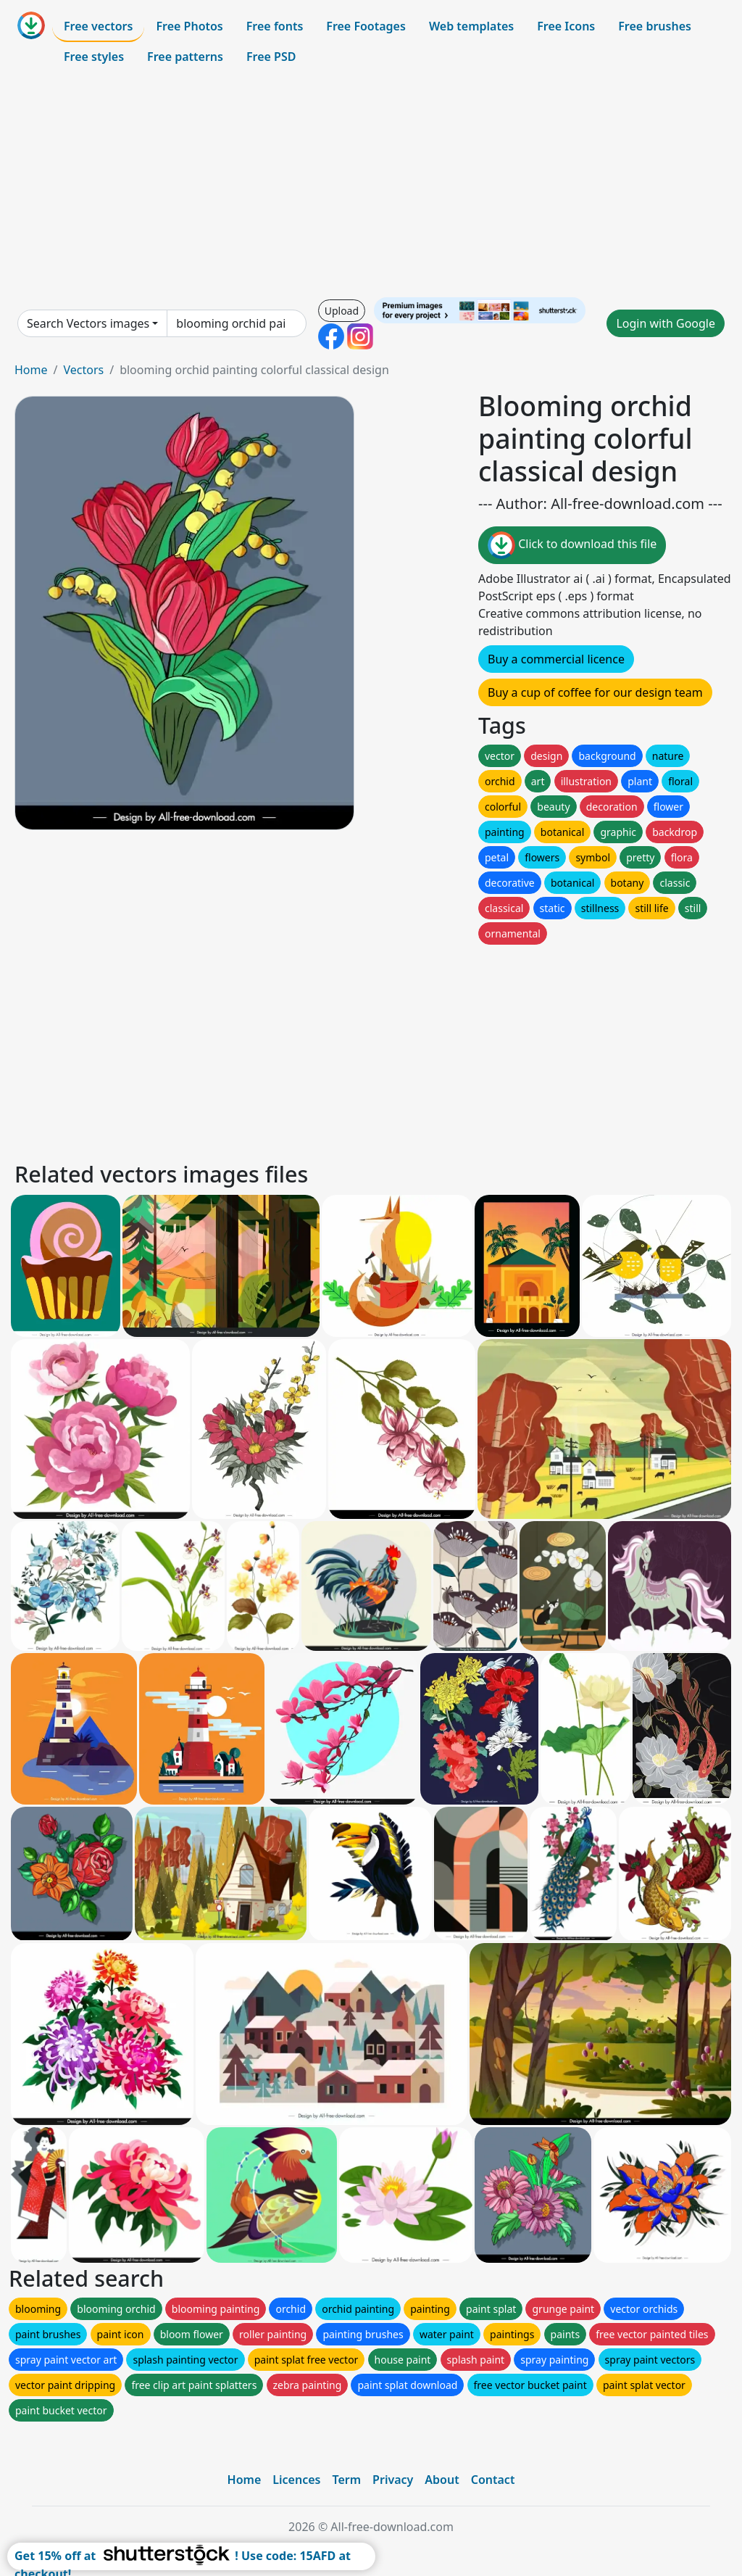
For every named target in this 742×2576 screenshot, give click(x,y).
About (442, 2480)
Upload (342, 311)
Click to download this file (572, 545)
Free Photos (189, 26)
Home (31, 370)
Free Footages (366, 26)
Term (346, 2480)
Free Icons (566, 26)
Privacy (392, 2480)
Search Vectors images (88, 323)
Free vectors (98, 26)
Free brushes (654, 26)
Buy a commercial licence (556, 659)
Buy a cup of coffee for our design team (595, 692)
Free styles (94, 57)
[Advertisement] (371, 184)
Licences (296, 2480)
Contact (493, 2480)
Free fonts (275, 26)
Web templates (471, 26)
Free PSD (271, 57)
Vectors (83, 370)
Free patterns (185, 57)
